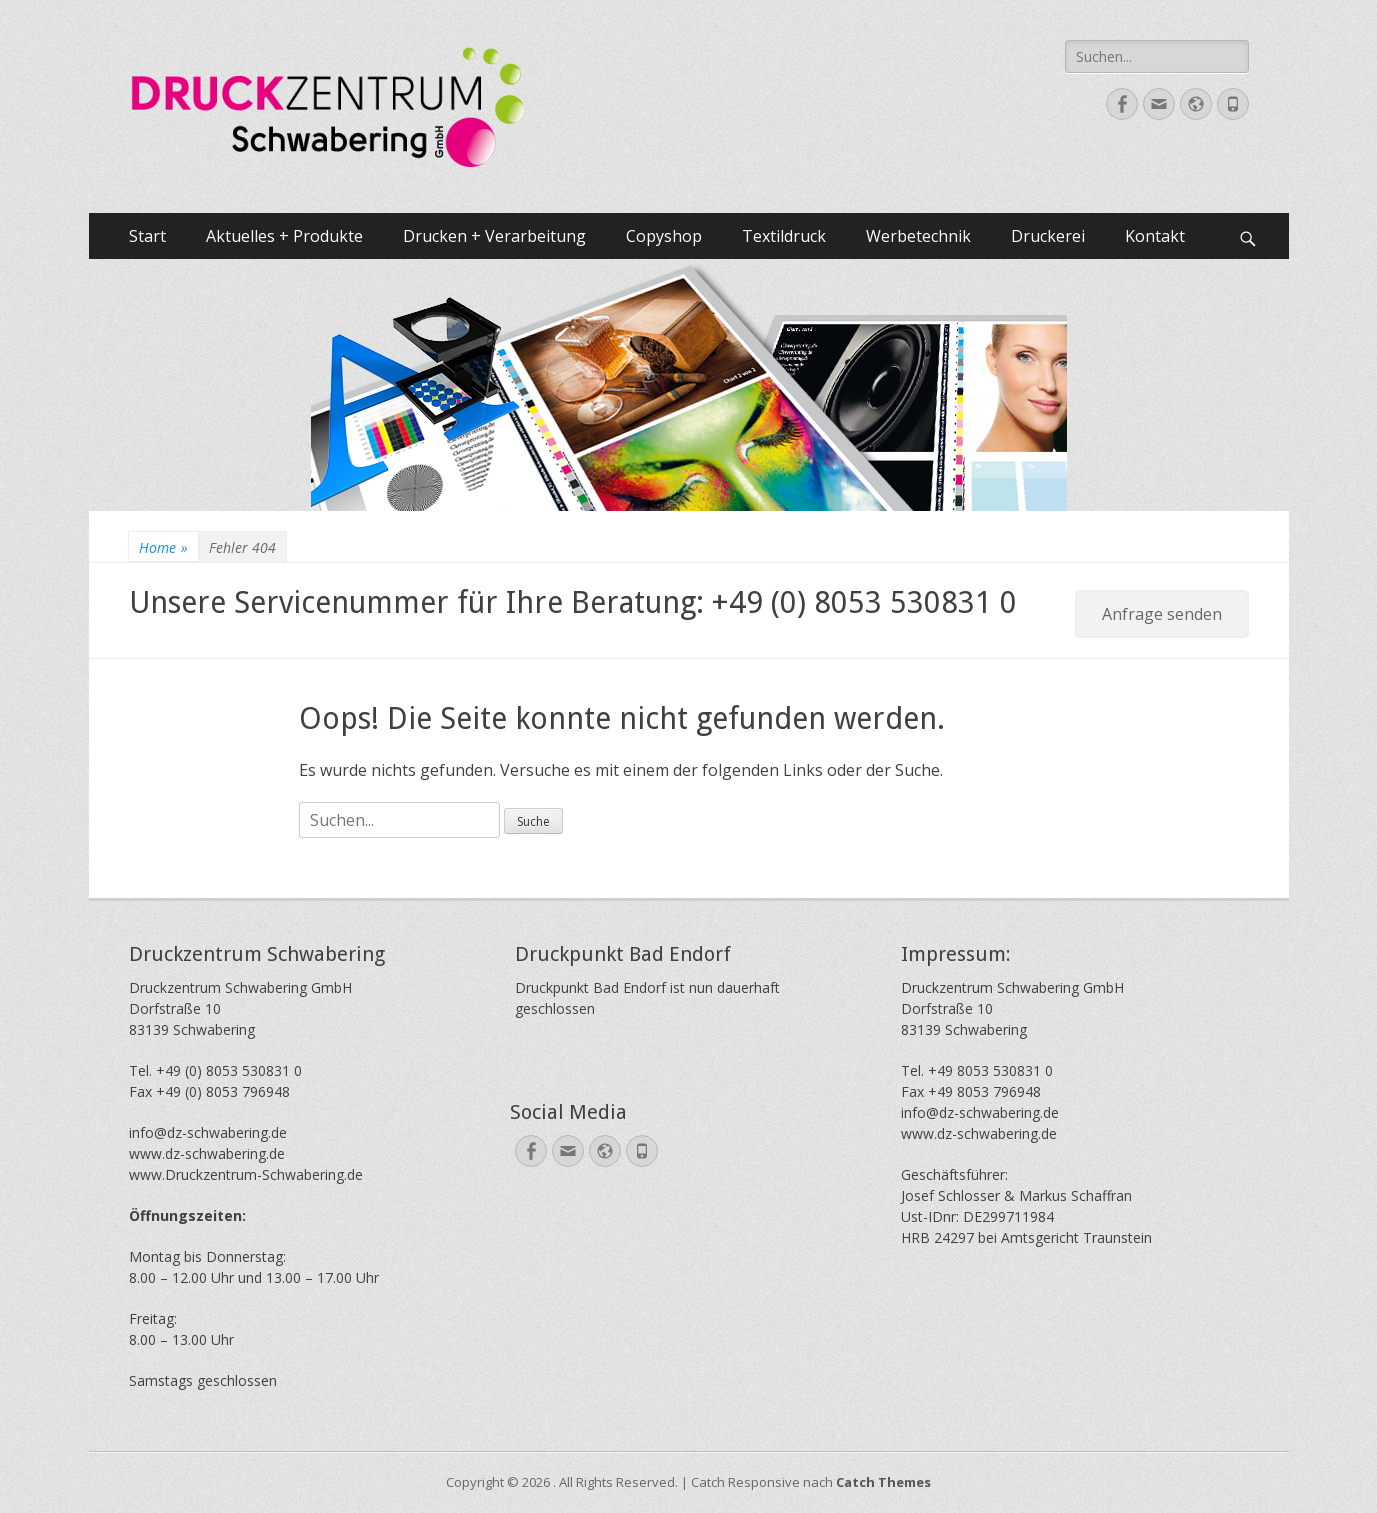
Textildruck (784, 236)
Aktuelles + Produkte (284, 236)
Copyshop (664, 236)
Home (163, 547)
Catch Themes (883, 1482)
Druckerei (1048, 236)
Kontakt (1155, 236)
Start (147, 236)
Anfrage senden (1162, 614)
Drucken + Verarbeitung (494, 236)
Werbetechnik (918, 236)
